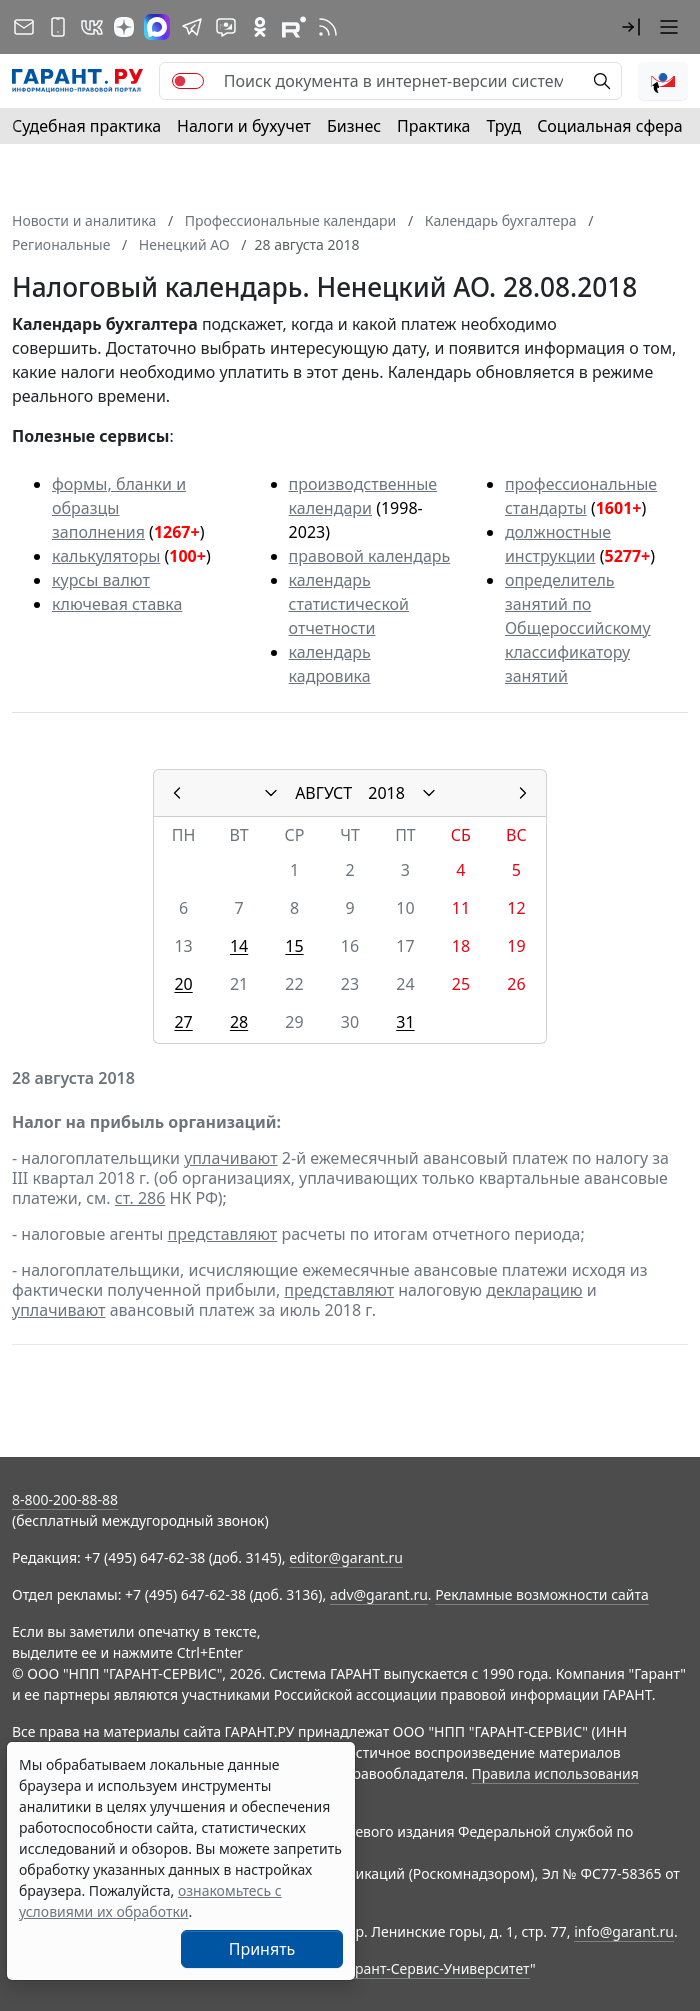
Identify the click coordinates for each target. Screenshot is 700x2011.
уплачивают (230, 1158)
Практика (433, 126)
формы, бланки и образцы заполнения (119, 508)
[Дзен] (124, 27)
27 (183, 1022)
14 (239, 946)
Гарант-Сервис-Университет (435, 1968)
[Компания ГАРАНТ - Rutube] (294, 27)
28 (239, 1022)
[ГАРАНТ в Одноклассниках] (260, 27)
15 (294, 946)
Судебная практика (86, 126)
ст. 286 (140, 1198)
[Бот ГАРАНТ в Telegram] (226, 27)
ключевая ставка (117, 604)
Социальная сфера (610, 126)
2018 (386, 793)
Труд (503, 126)
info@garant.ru (624, 1931)
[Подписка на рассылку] (24, 27)
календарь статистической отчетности (349, 604)
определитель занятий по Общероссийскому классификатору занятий (578, 628)
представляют (223, 1234)
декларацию (534, 1290)
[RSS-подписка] (328, 27)
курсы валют (101, 580)
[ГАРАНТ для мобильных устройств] (58, 27)
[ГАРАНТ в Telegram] (192, 27)
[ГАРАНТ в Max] (157, 27)
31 (405, 1022)
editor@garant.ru (346, 1557)
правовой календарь (370, 556)
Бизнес (354, 126)
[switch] (188, 81)
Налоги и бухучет (244, 126)
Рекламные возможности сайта (542, 1594)
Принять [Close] (262, 1949)
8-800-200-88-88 (65, 1499)
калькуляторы (106, 556)
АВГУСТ (323, 793)
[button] (631, 27)
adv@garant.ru (379, 1594)
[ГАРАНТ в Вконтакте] (92, 27)
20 (183, 984)
